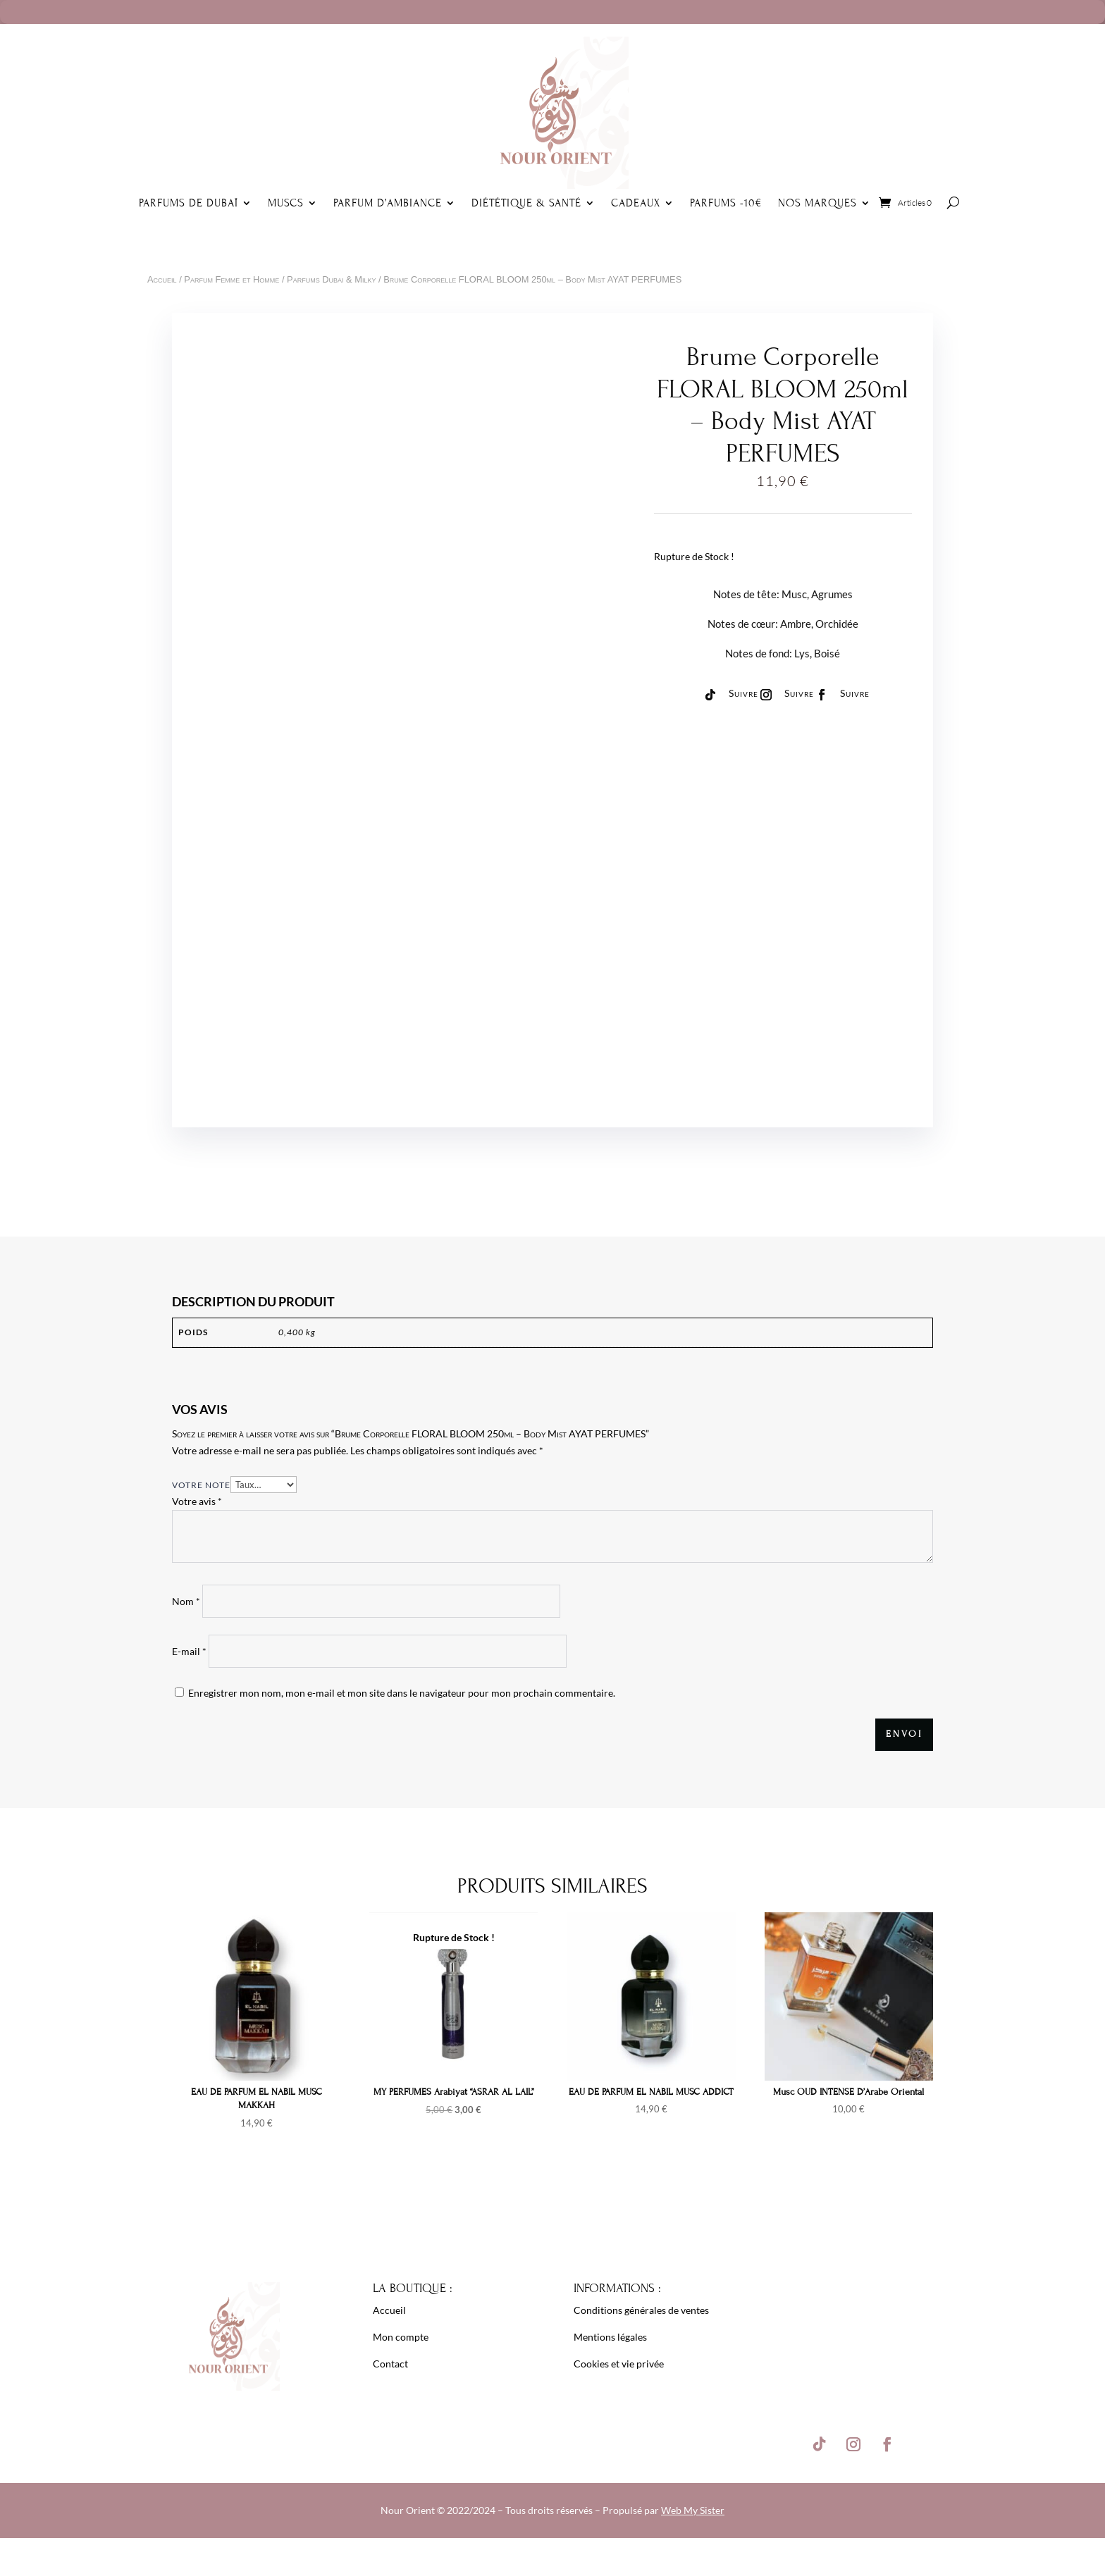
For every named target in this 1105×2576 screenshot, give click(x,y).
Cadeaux (635, 203)
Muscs (286, 203)
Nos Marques (817, 203)
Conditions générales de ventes (641, 2310)
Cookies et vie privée (619, 2364)
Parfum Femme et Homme (231, 279)
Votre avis (197, 1501)
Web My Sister (692, 2510)
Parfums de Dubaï (188, 203)
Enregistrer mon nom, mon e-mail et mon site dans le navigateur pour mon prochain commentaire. (401, 1693)
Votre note (201, 1485)
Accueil (162, 279)
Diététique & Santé (526, 203)
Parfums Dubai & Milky (331, 279)
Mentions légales (610, 2337)
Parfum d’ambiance (387, 203)
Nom (186, 1601)
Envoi (904, 1734)
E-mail (189, 1651)
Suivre (743, 693)
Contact (390, 2364)
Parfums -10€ (726, 203)
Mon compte (400, 2337)
